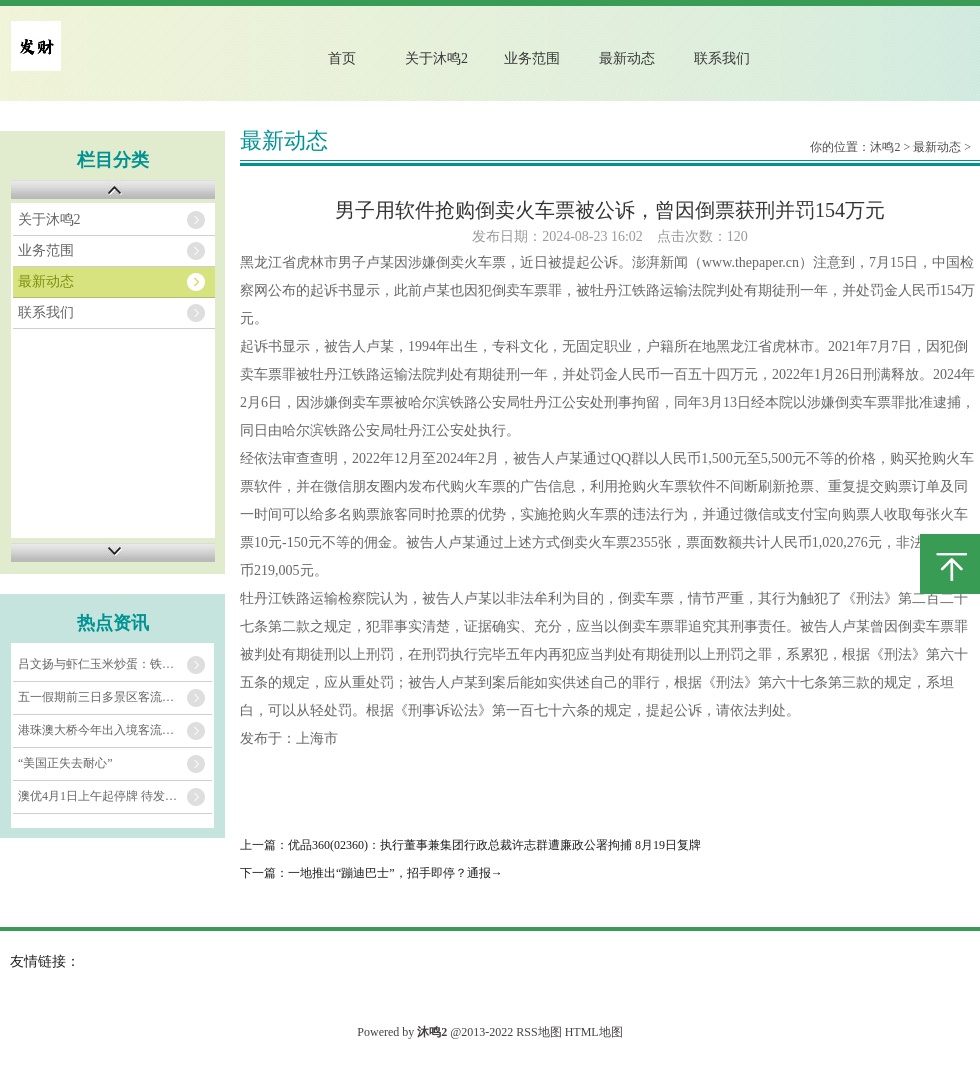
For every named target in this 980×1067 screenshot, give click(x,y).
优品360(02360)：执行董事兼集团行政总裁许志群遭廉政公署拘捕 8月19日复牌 (494, 845)
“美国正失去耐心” (65, 763)
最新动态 (627, 58)
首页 (342, 58)
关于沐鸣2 (436, 58)
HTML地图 (594, 1032)
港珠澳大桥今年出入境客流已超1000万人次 (115, 730)
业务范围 (532, 58)
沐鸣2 (885, 147)
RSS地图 (538, 1032)
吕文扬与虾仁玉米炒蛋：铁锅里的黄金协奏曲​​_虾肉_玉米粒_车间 (115, 664)
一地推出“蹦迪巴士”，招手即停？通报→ (395, 873)
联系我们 (722, 58)
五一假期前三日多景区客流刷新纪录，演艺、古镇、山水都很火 (115, 697)
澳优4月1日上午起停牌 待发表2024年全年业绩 (115, 796)
